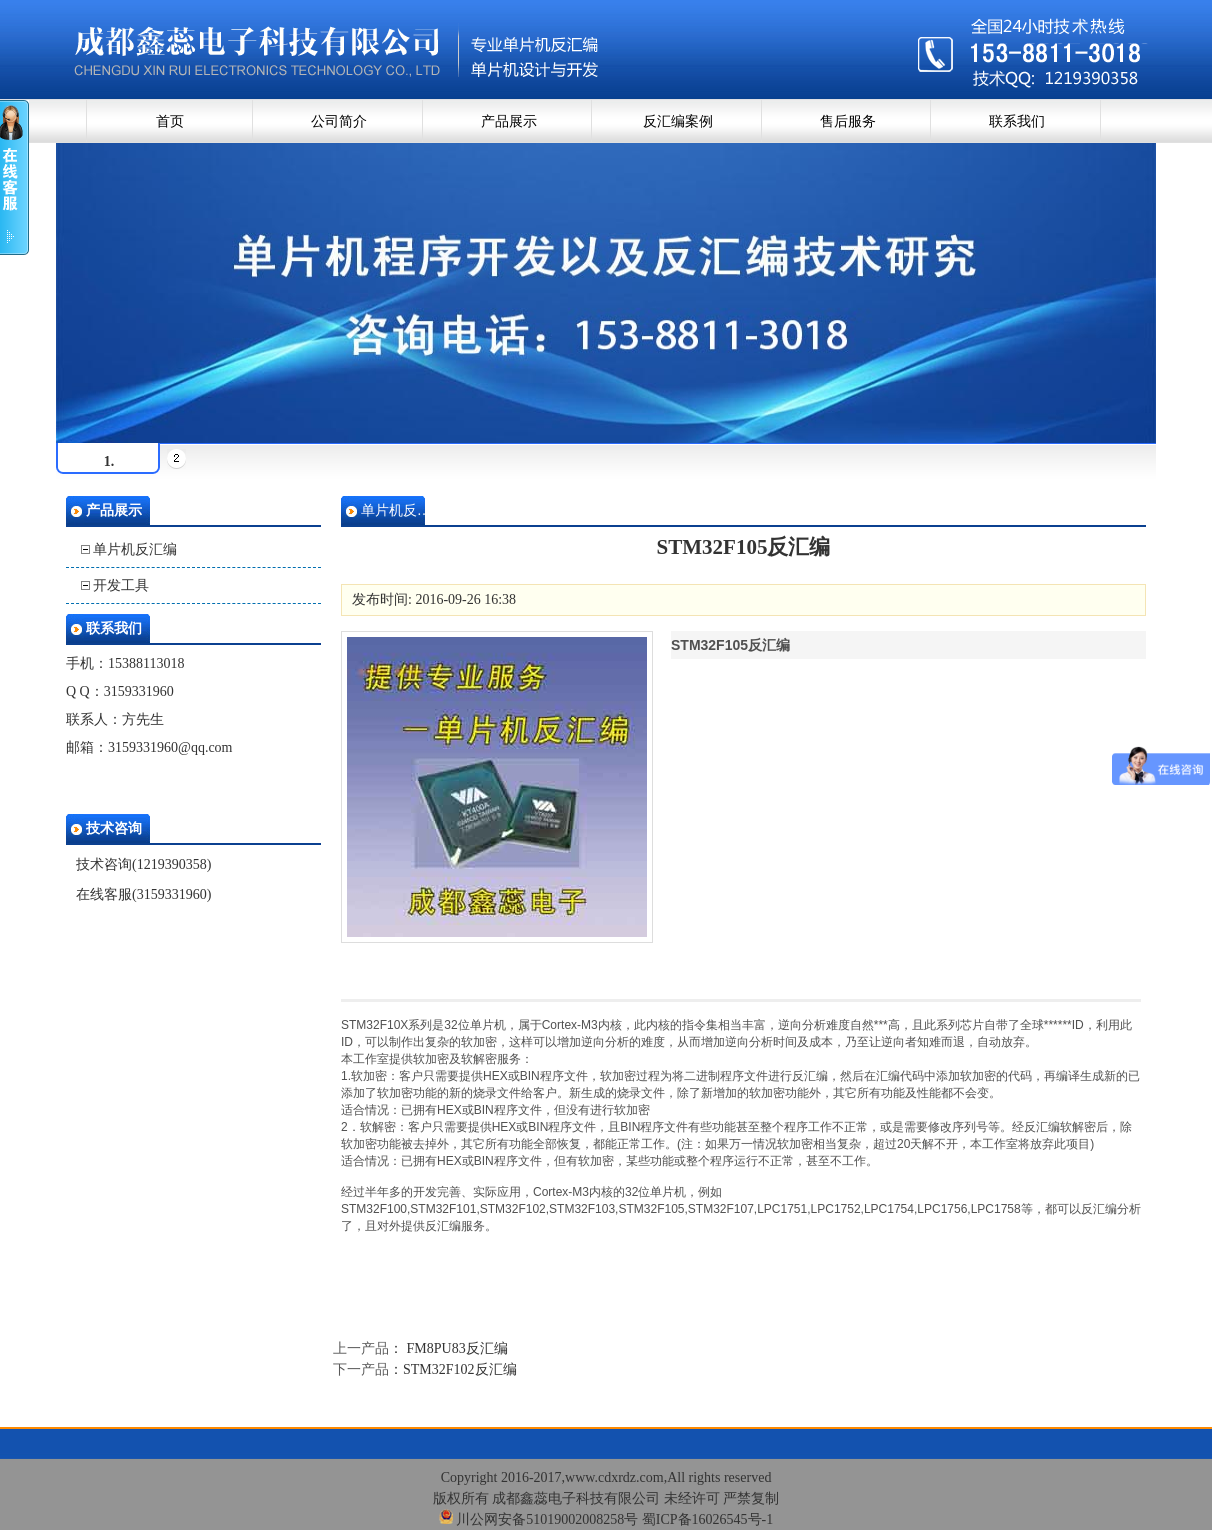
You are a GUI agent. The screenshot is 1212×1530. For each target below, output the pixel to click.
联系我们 (1017, 121)
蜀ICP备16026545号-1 (707, 1519)
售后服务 (848, 121)
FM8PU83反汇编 (455, 1348)
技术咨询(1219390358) (143, 864)
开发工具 (121, 585)
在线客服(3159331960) (143, 894)
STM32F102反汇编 (460, 1369)
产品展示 (509, 121)
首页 (170, 121)
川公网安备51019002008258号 (539, 1519)
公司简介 (339, 121)
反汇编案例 (678, 121)
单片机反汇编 (135, 549)
